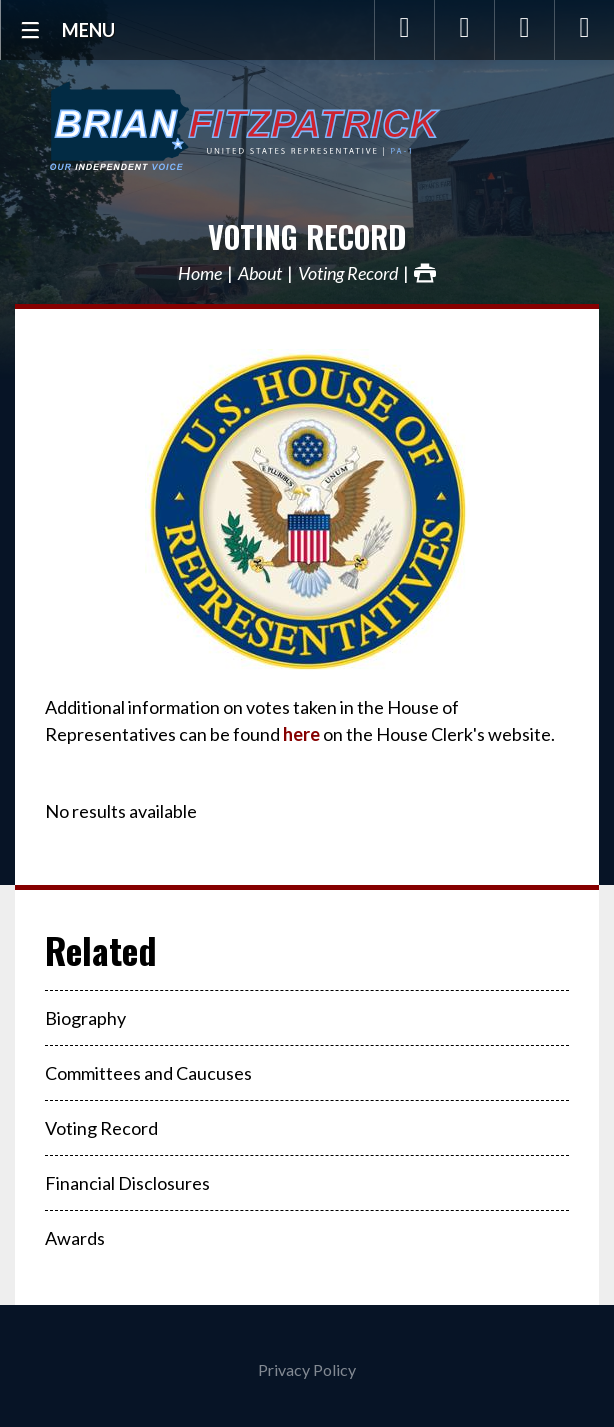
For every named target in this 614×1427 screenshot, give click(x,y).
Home (200, 273)
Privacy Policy (307, 1369)
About (260, 273)
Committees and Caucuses (148, 1073)
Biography (85, 1018)
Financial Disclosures (127, 1183)
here (301, 734)
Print (425, 273)
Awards (75, 1238)
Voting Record (307, 236)
